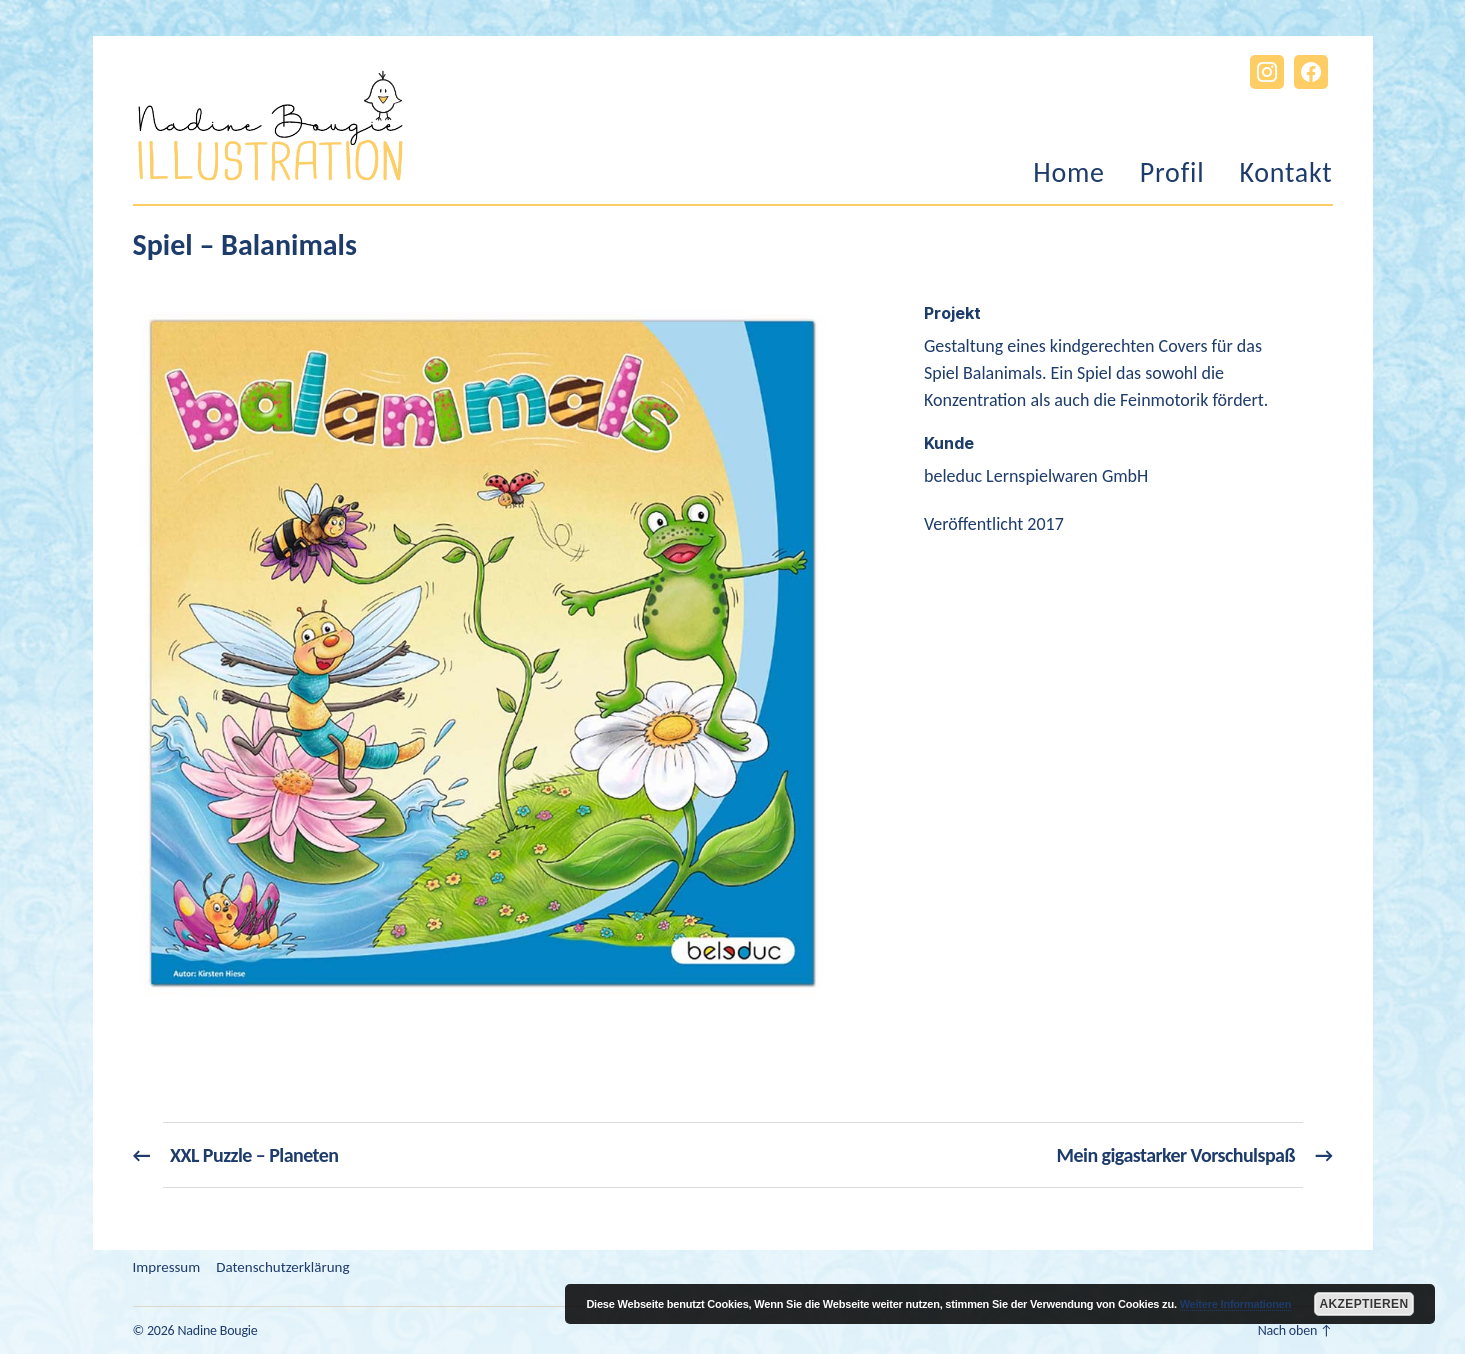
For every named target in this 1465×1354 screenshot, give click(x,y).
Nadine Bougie (217, 1330)
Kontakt (1285, 173)
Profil (1172, 173)
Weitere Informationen (1236, 1304)
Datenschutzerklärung (282, 1267)
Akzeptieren (1363, 1304)
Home (1069, 173)
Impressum (167, 1267)
